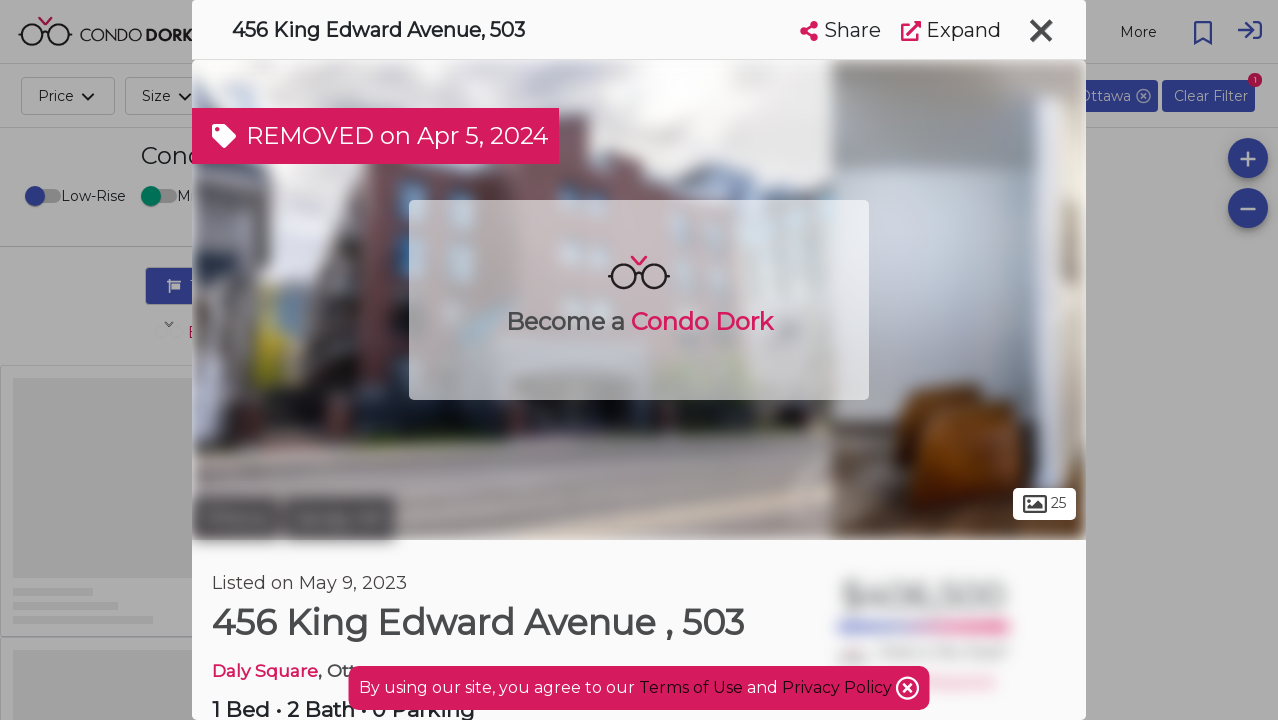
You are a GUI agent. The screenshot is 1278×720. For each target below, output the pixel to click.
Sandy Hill (339, 518)
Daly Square (265, 670)
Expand (951, 30)
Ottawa (235, 518)
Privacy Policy (839, 687)
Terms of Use (691, 687)
